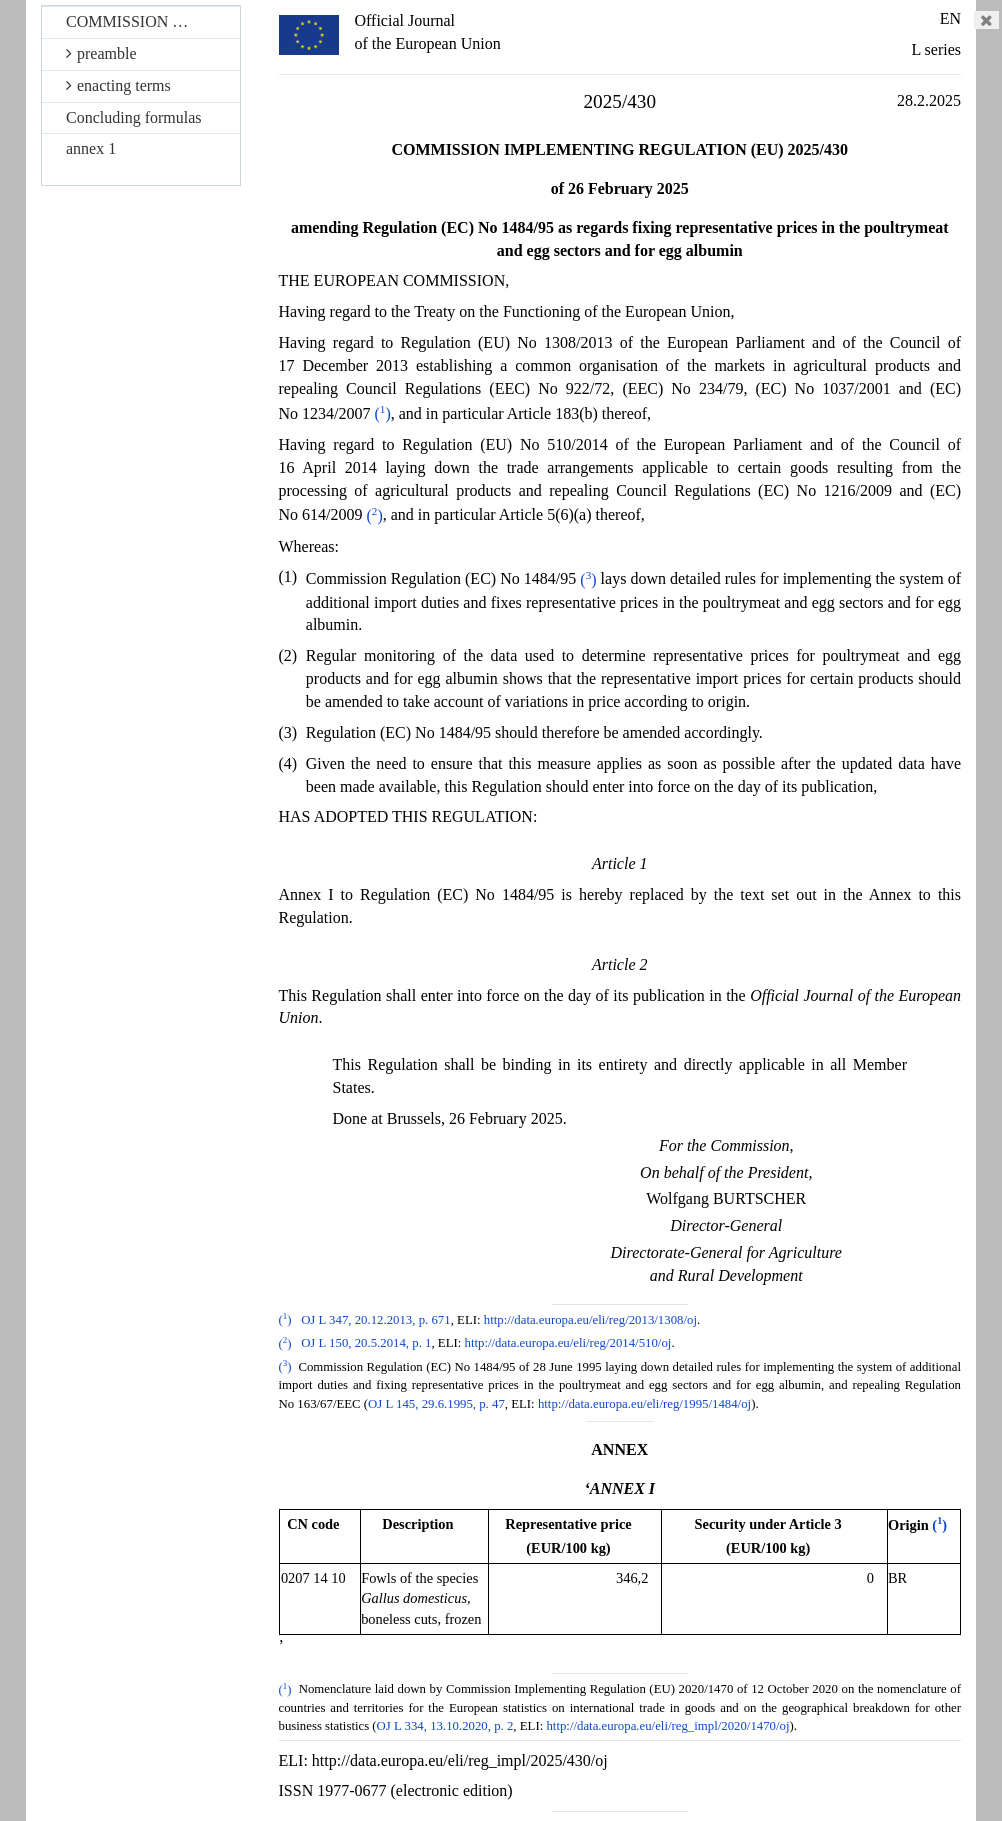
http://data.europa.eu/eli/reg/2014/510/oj (568, 1344)
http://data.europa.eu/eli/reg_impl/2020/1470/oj (667, 1726)
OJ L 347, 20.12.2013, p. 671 (376, 1320)
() (383, 413)
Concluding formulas (134, 117)
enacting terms (118, 85)
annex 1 (91, 148)
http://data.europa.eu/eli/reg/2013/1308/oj (590, 1320)
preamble (101, 53)
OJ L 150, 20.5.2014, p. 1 (366, 1344)
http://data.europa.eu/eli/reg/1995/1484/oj (644, 1404)
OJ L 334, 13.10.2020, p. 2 (445, 1726)
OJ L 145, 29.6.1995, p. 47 (436, 1404)
